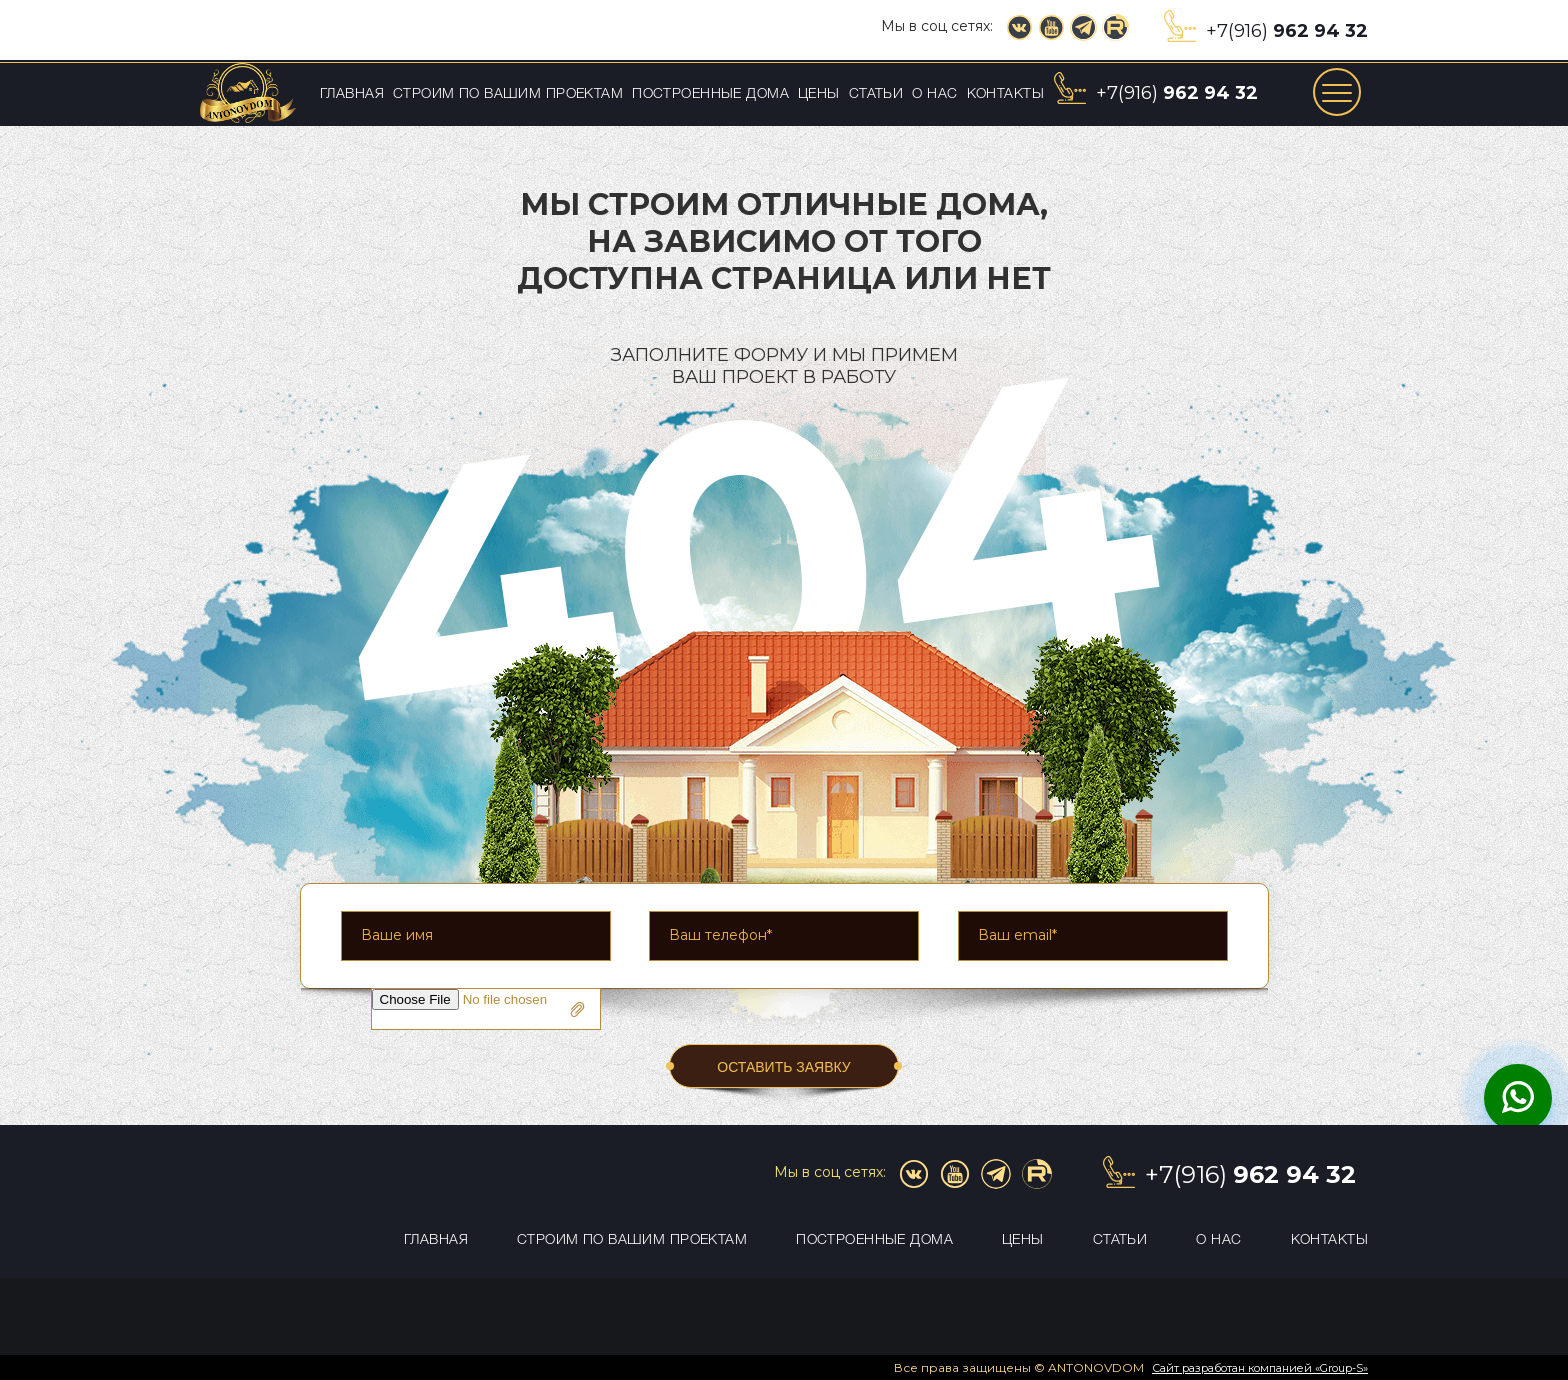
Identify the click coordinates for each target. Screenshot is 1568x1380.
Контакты (1005, 94)
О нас (934, 94)
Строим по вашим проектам (508, 94)
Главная (352, 94)
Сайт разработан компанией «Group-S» (1260, 1368)
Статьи (876, 94)
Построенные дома (710, 94)
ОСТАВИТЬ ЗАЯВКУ (784, 1067)
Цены (819, 94)
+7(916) (1287, 31)
